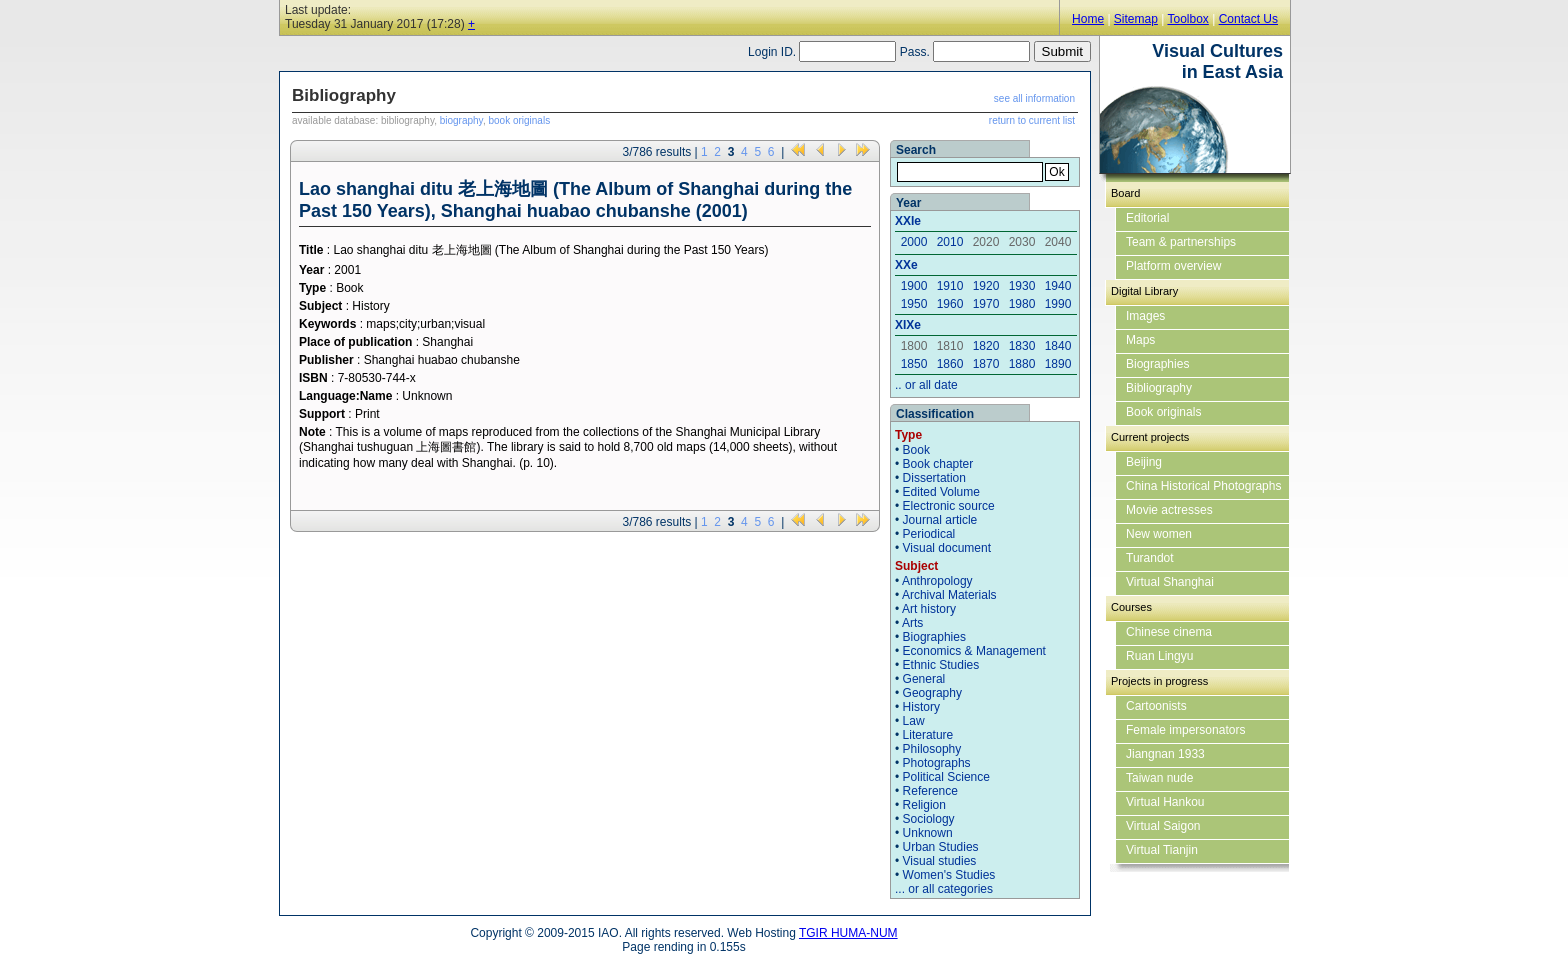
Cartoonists (1156, 706)
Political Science (946, 777)
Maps (1140, 340)
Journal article (940, 520)
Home (1088, 19)
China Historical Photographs (1203, 486)
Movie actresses (1169, 510)
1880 (1022, 364)
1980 (1022, 304)
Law (914, 721)
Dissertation (934, 478)
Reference (930, 791)
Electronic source (949, 506)
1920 (986, 286)
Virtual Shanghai (1170, 582)
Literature (928, 735)
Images (1145, 316)
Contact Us (1248, 19)
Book (916, 450)
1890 (1058, 364)
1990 (1058, 304)
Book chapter (938, 464)
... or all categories (944, 889)
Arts (912, 623)
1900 (914, 286)
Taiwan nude (1159, 778)
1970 (986, 304)
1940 (1058, 286)
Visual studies (940, 861)
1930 (1022, 286)
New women (1159, 534)
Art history (929, 609)
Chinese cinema (1169, 632)
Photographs (937, 763)
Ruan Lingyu (1159, 656)
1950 (914, 304)
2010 (950, 242)
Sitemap (1136, 19)
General (924, 679)
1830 (1022, 346)
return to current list (1032, 120)
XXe (906, 265)
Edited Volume (941, 492)
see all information (1034, 98)
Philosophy (932, 749)
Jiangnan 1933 (1165, 754)
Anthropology (937, 581)
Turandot (1150, 558)
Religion (924, 805)
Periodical (929, 534)
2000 (914, 242)
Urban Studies (941, 847)
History (921, 707)
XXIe (908, 221)
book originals (519, 120)
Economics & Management (974, 651)
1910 (950, 286)
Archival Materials (949, 595)
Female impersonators (1185, 730)
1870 (986, 364)
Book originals (1163, 412)
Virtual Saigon (1163, 826)
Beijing (1144, 462)
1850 (914, 364)
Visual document (947, 548)
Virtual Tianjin (1162, 850)
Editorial (1147, 218)
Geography (932, 693)
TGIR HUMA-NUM (848, 933)
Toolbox (1187, 19)
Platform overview (1173, 266)
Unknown (928, 833)
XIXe (908, 325)
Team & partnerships (1181, 242)
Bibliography (1159, 388)
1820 (986, 346)
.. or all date (926, 385)
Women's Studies (949, 875)
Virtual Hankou (1165, 802)
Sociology (929, 819)
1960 (950, 304)
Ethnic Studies (941, 665)
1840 (1058, 346)
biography (461, 120)
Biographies (934, 637)
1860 (950, 364)
